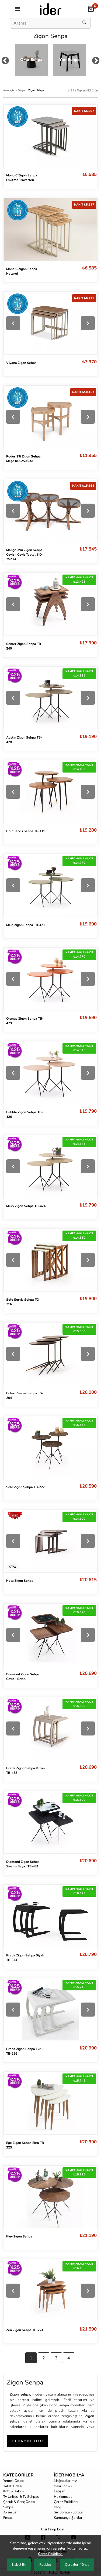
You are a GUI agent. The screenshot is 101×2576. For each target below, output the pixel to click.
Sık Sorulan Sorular (69, 2512)
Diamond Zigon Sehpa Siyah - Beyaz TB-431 (23, 1864)
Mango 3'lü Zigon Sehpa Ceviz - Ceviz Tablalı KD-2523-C (24, 554)
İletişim (59, 2491)
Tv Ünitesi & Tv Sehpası (21, 2496)
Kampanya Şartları (68, 2517)
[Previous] (13, 323)
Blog (57, 2507)
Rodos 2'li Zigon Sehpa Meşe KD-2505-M (23, 458)
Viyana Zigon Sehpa (21, 363)
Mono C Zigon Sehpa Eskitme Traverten (21, 177)
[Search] (43, 23)
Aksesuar (10, 2512)
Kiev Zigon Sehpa (19, 2236)
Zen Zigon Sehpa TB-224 (24, 2330)
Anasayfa (9, 90)
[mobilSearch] (84, 23)
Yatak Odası (12, 2486)
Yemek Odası (13, 2480)
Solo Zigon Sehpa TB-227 (25, 1487)
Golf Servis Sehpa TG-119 (25, 831)
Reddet (45, 2564)
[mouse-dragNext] (95, 61)
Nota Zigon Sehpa (19, 1581)
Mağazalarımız (65, 2480)
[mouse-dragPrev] (5, 61)
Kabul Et (19, 2564)
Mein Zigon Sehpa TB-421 (25, 925)
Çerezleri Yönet (77, 2564)
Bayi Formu (63, 2486)
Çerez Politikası (66, 2501)
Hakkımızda (63, 2496)
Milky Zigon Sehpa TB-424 (26, 1206)
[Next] (88, 323)
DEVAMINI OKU (27, 2441)
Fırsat (7, 2517)
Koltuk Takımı (14, 2491)
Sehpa (22, 90)
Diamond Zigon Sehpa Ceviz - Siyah (23, 1676)
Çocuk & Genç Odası (19, 2501)
